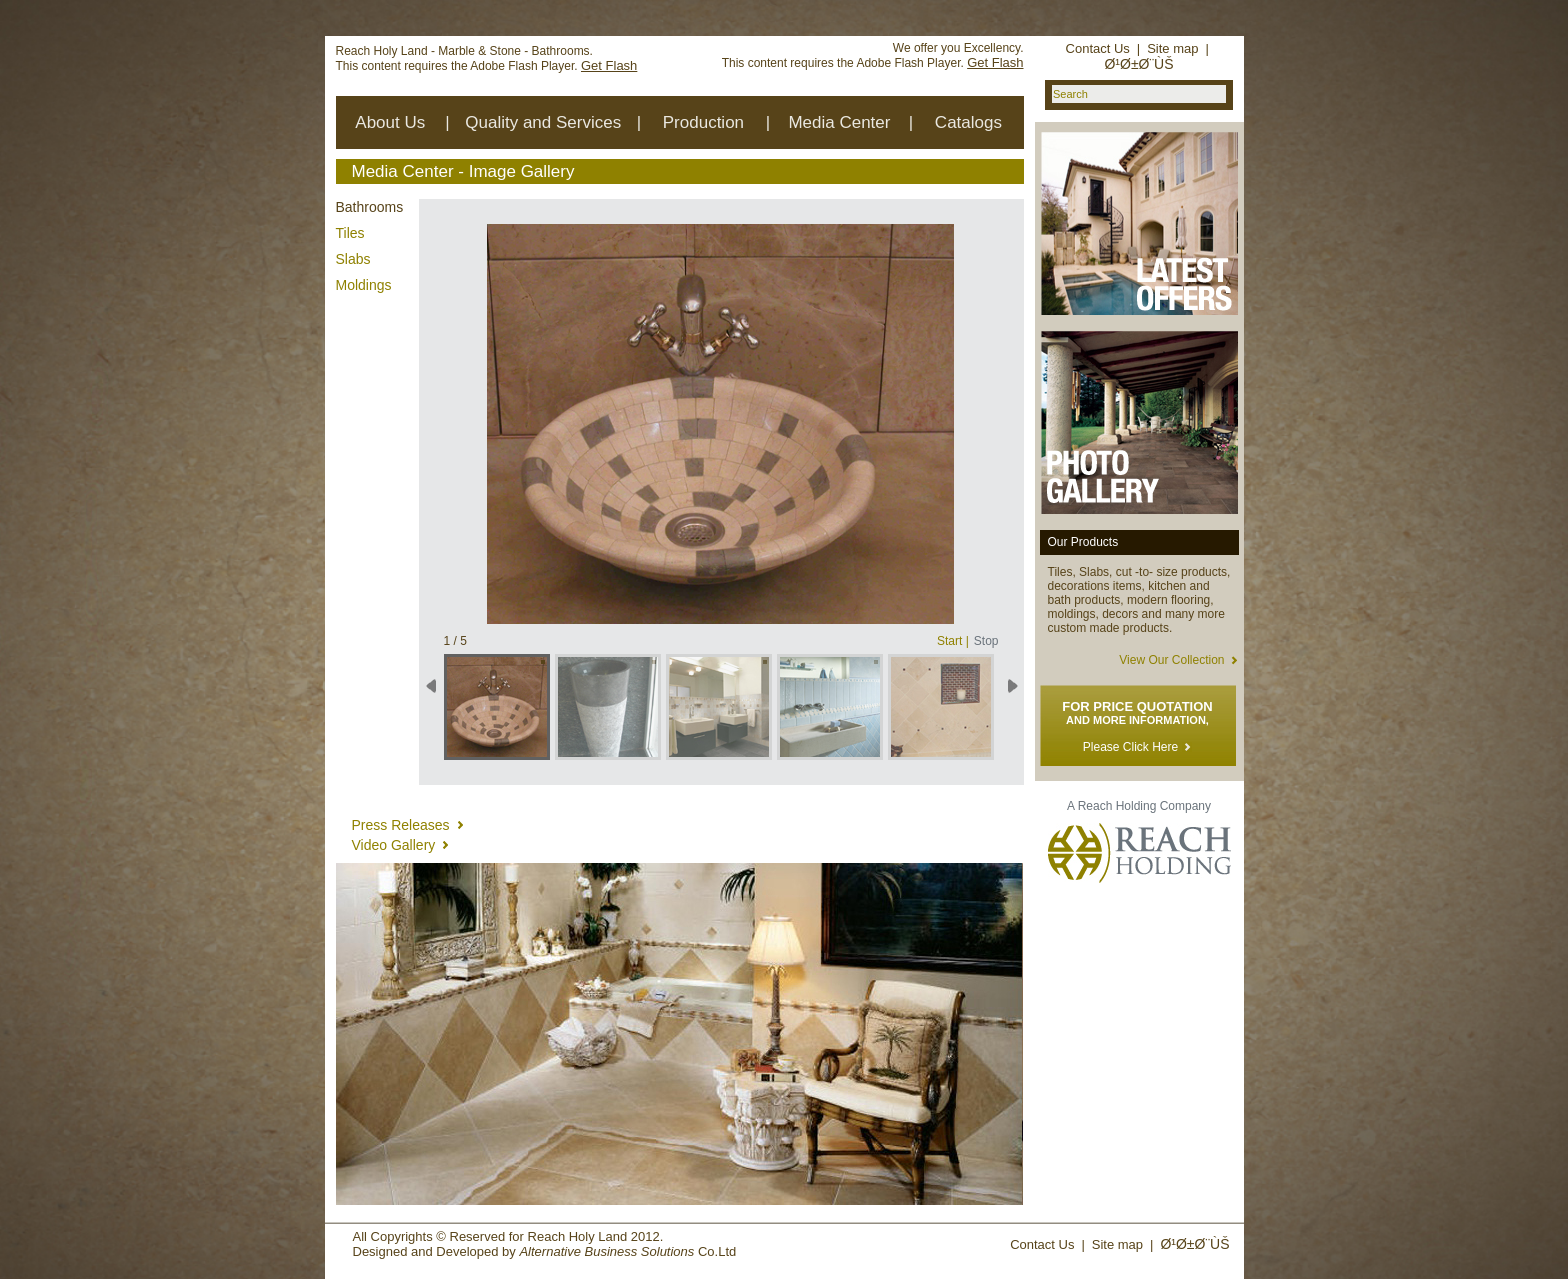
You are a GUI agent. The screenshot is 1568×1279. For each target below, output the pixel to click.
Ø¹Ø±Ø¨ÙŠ (1138, 64)
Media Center (839, 122)
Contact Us (1098, 48)
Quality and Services (543, 122)
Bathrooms (370, 207)
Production (703, 122)
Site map (1172, 48)
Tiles (350, 233)
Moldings (364, 285)
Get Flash (609, 65)
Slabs (353, 259)
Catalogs (968, 122)
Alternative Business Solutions (606, 1251)
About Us (390, 122)
